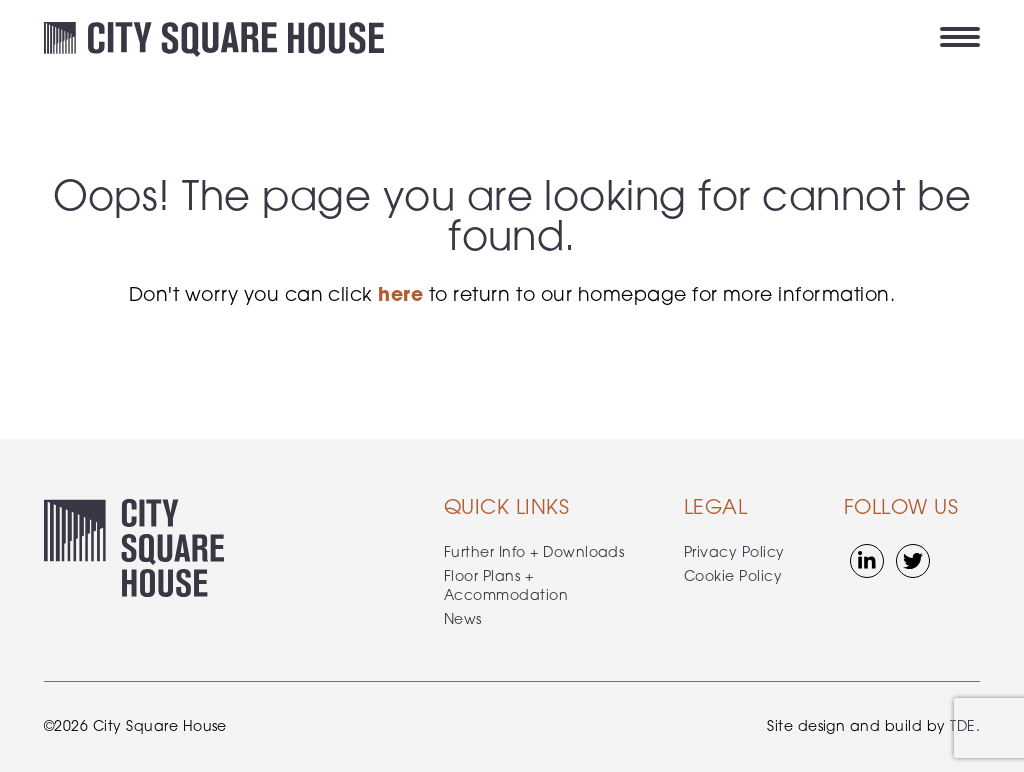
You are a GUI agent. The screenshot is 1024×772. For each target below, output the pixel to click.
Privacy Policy (734, 553)
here (400, 296)
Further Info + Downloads (534, 553)
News (463, 620)
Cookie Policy (733, 577)
